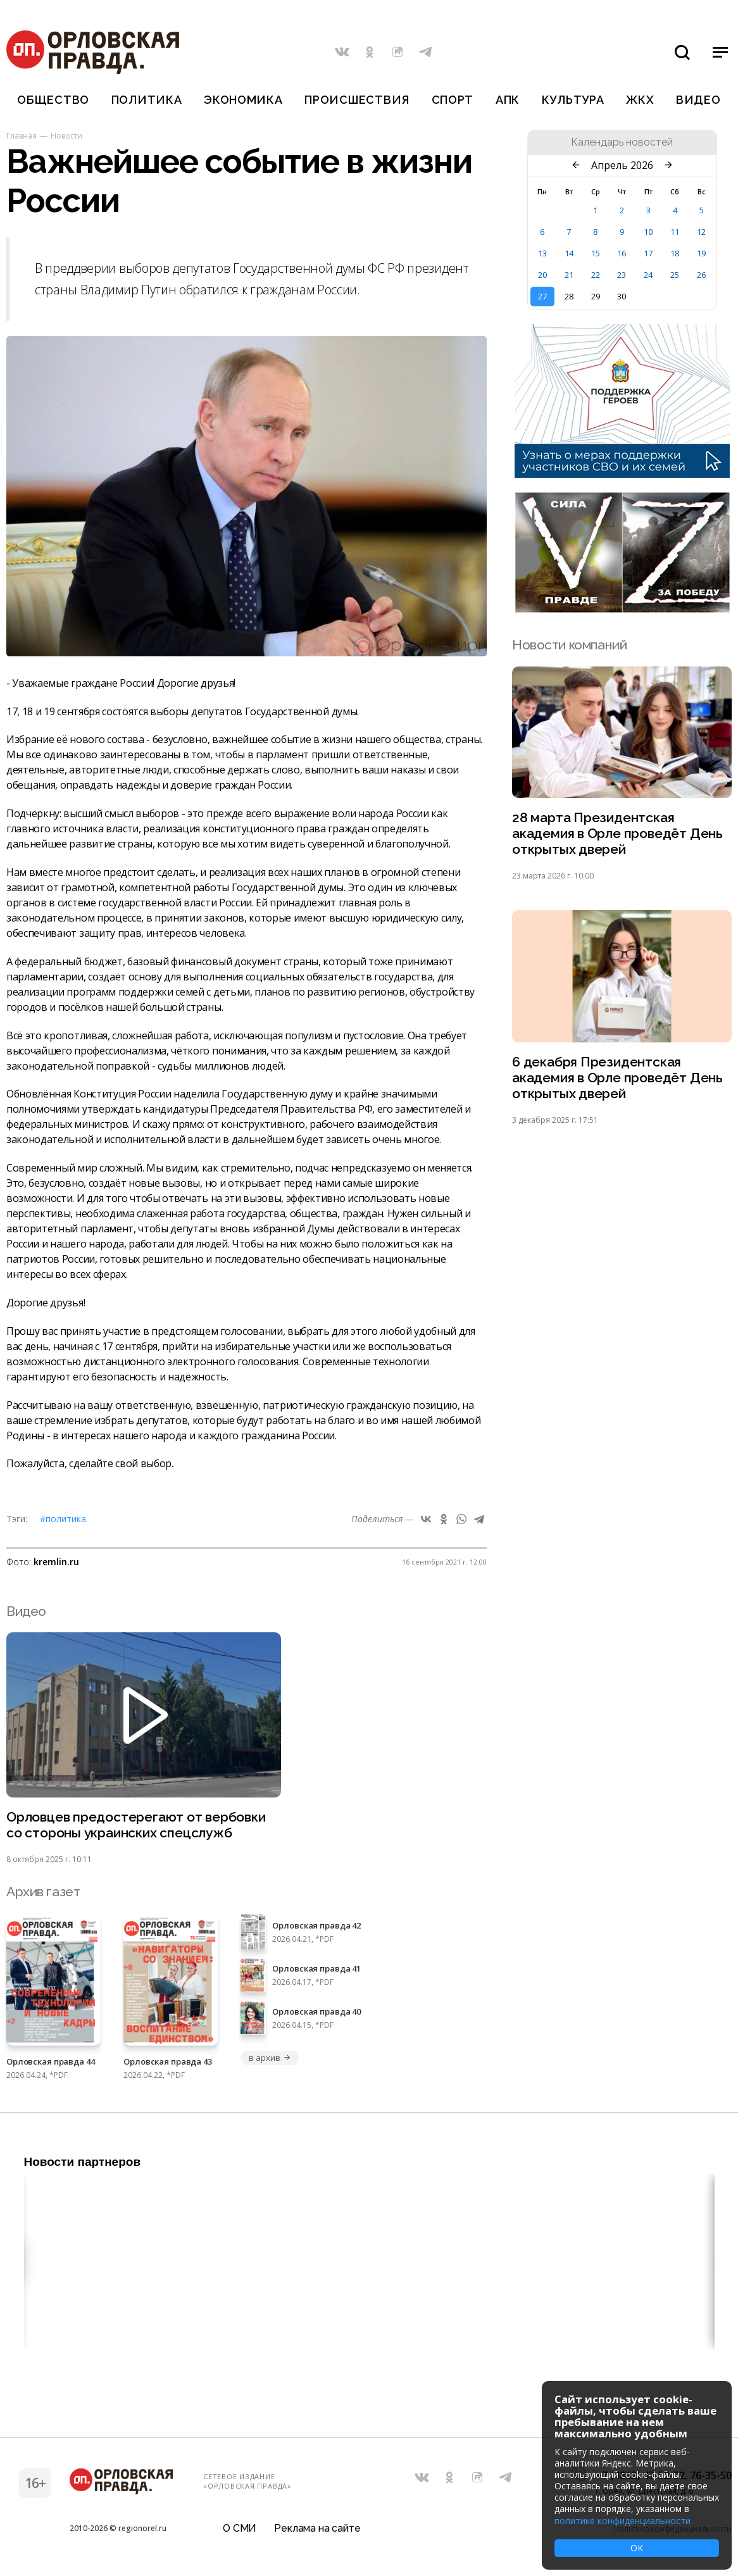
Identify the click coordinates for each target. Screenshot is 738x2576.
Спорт (453, 99)
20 (542, 274)
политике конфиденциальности (622, 2521)
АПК (508, 99)
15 (595, 253)
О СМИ (239, 2528)
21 (569, 274)
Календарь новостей (622, 142)
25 (674, 274)
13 (542, 253)
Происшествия (357, 99)
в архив (270, 2057)
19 (701, 253)
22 (595, 274)
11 (674, 231)
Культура (573, 99)
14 (569, 253)
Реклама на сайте (317, 2528)
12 (701, 231)
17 (648, 253)
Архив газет (43, 1891)
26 (701, 274)
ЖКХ (640, 99)
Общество (53, 99)
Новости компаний (569, 645)
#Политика (63, 1519)
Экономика (243, 99)
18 (674, 253)
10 (648, 231)
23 (621, 274)
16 (621, 253)
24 (648, 274)
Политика (146, 99)
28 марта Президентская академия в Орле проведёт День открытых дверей (617, 833)
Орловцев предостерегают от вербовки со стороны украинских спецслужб (136, 1825)
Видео (698, 99)
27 (542, 296)
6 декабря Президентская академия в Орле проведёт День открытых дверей (617, 1077)
